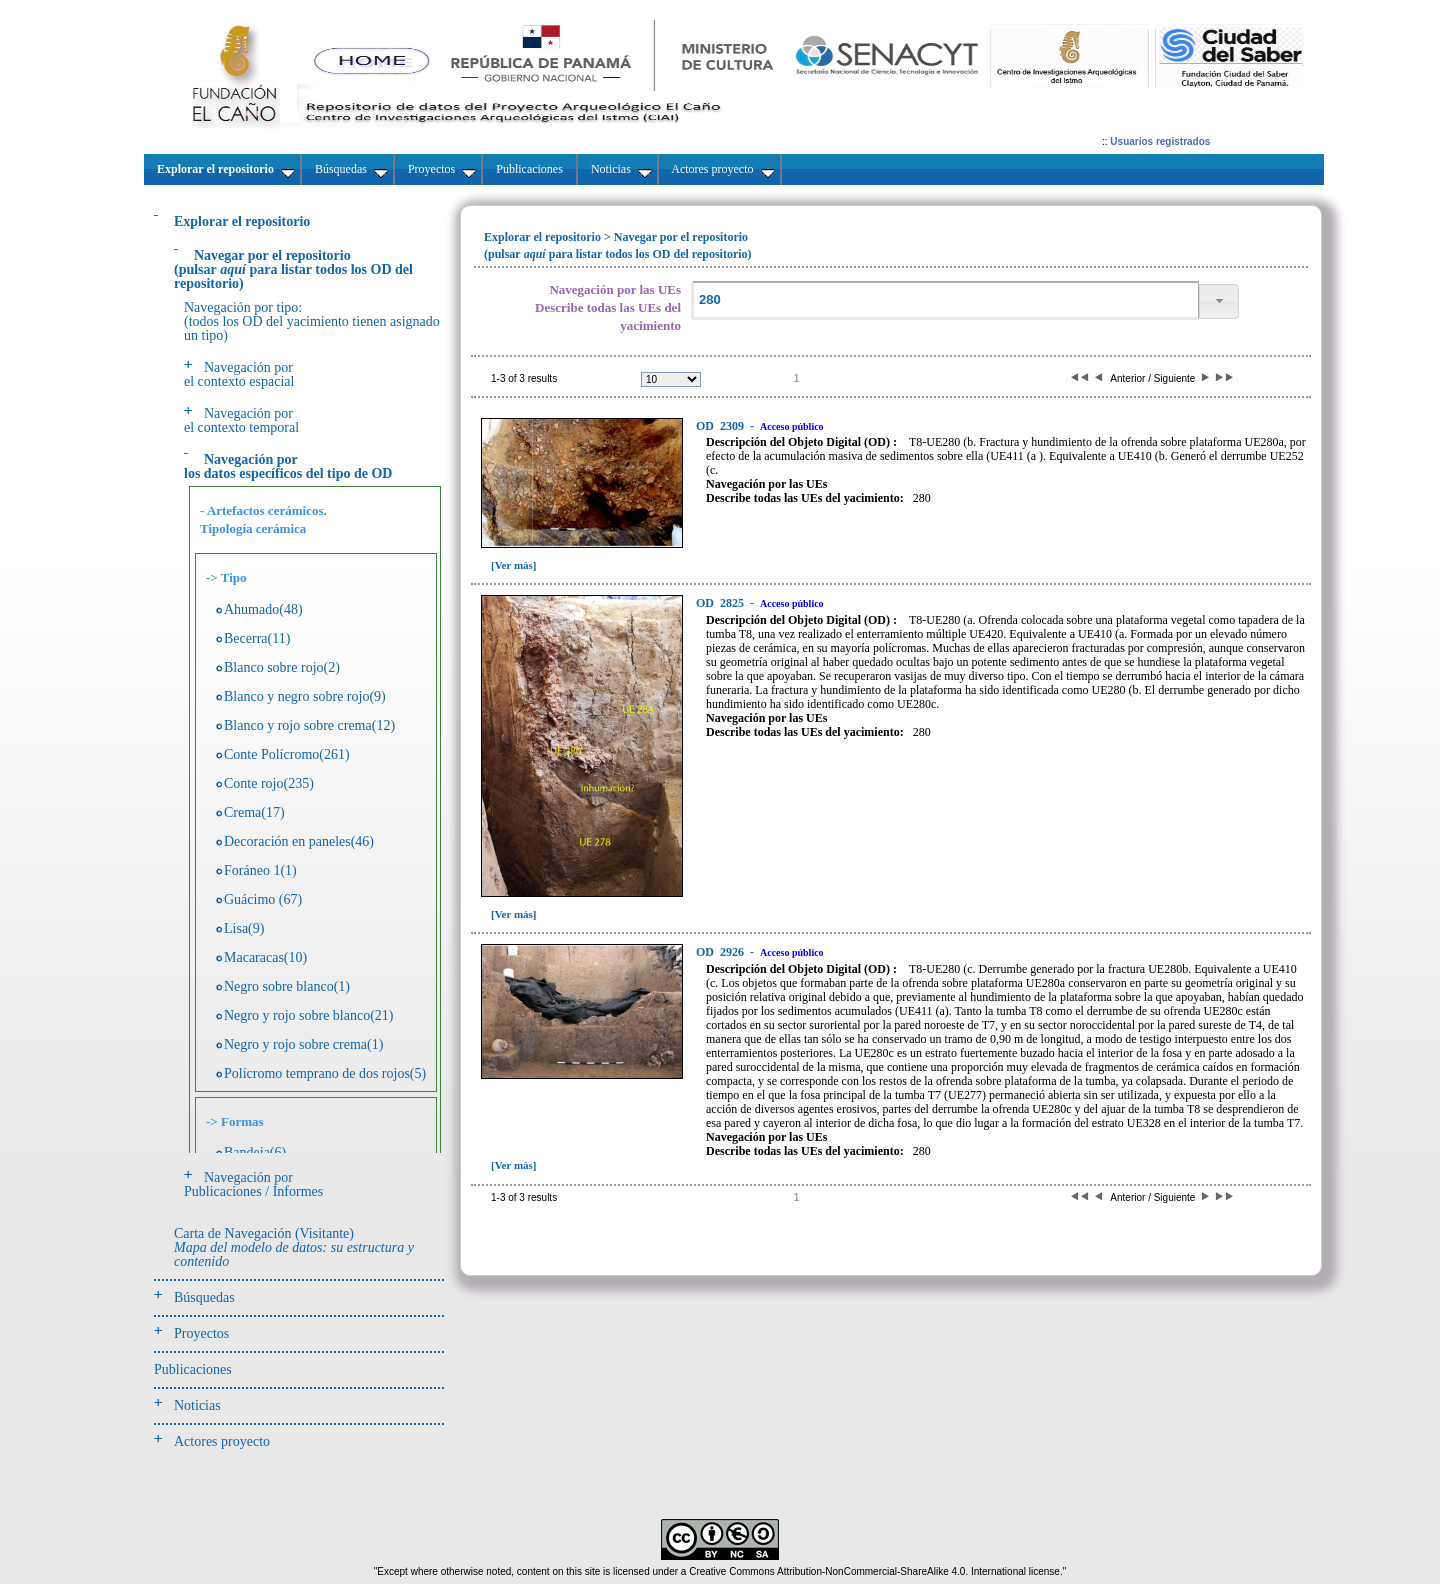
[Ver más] (514, 565)
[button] (1219, 301)
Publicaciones (193, 1369)
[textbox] (945, 300)
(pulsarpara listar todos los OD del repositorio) (293, 269)
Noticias (197, 1405)
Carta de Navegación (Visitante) (294, 1247)
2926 (721, 952)
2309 (721, 426)
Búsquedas (204, 1297)
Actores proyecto (222, 1441)
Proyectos (201, 1333)
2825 (721, 603)
